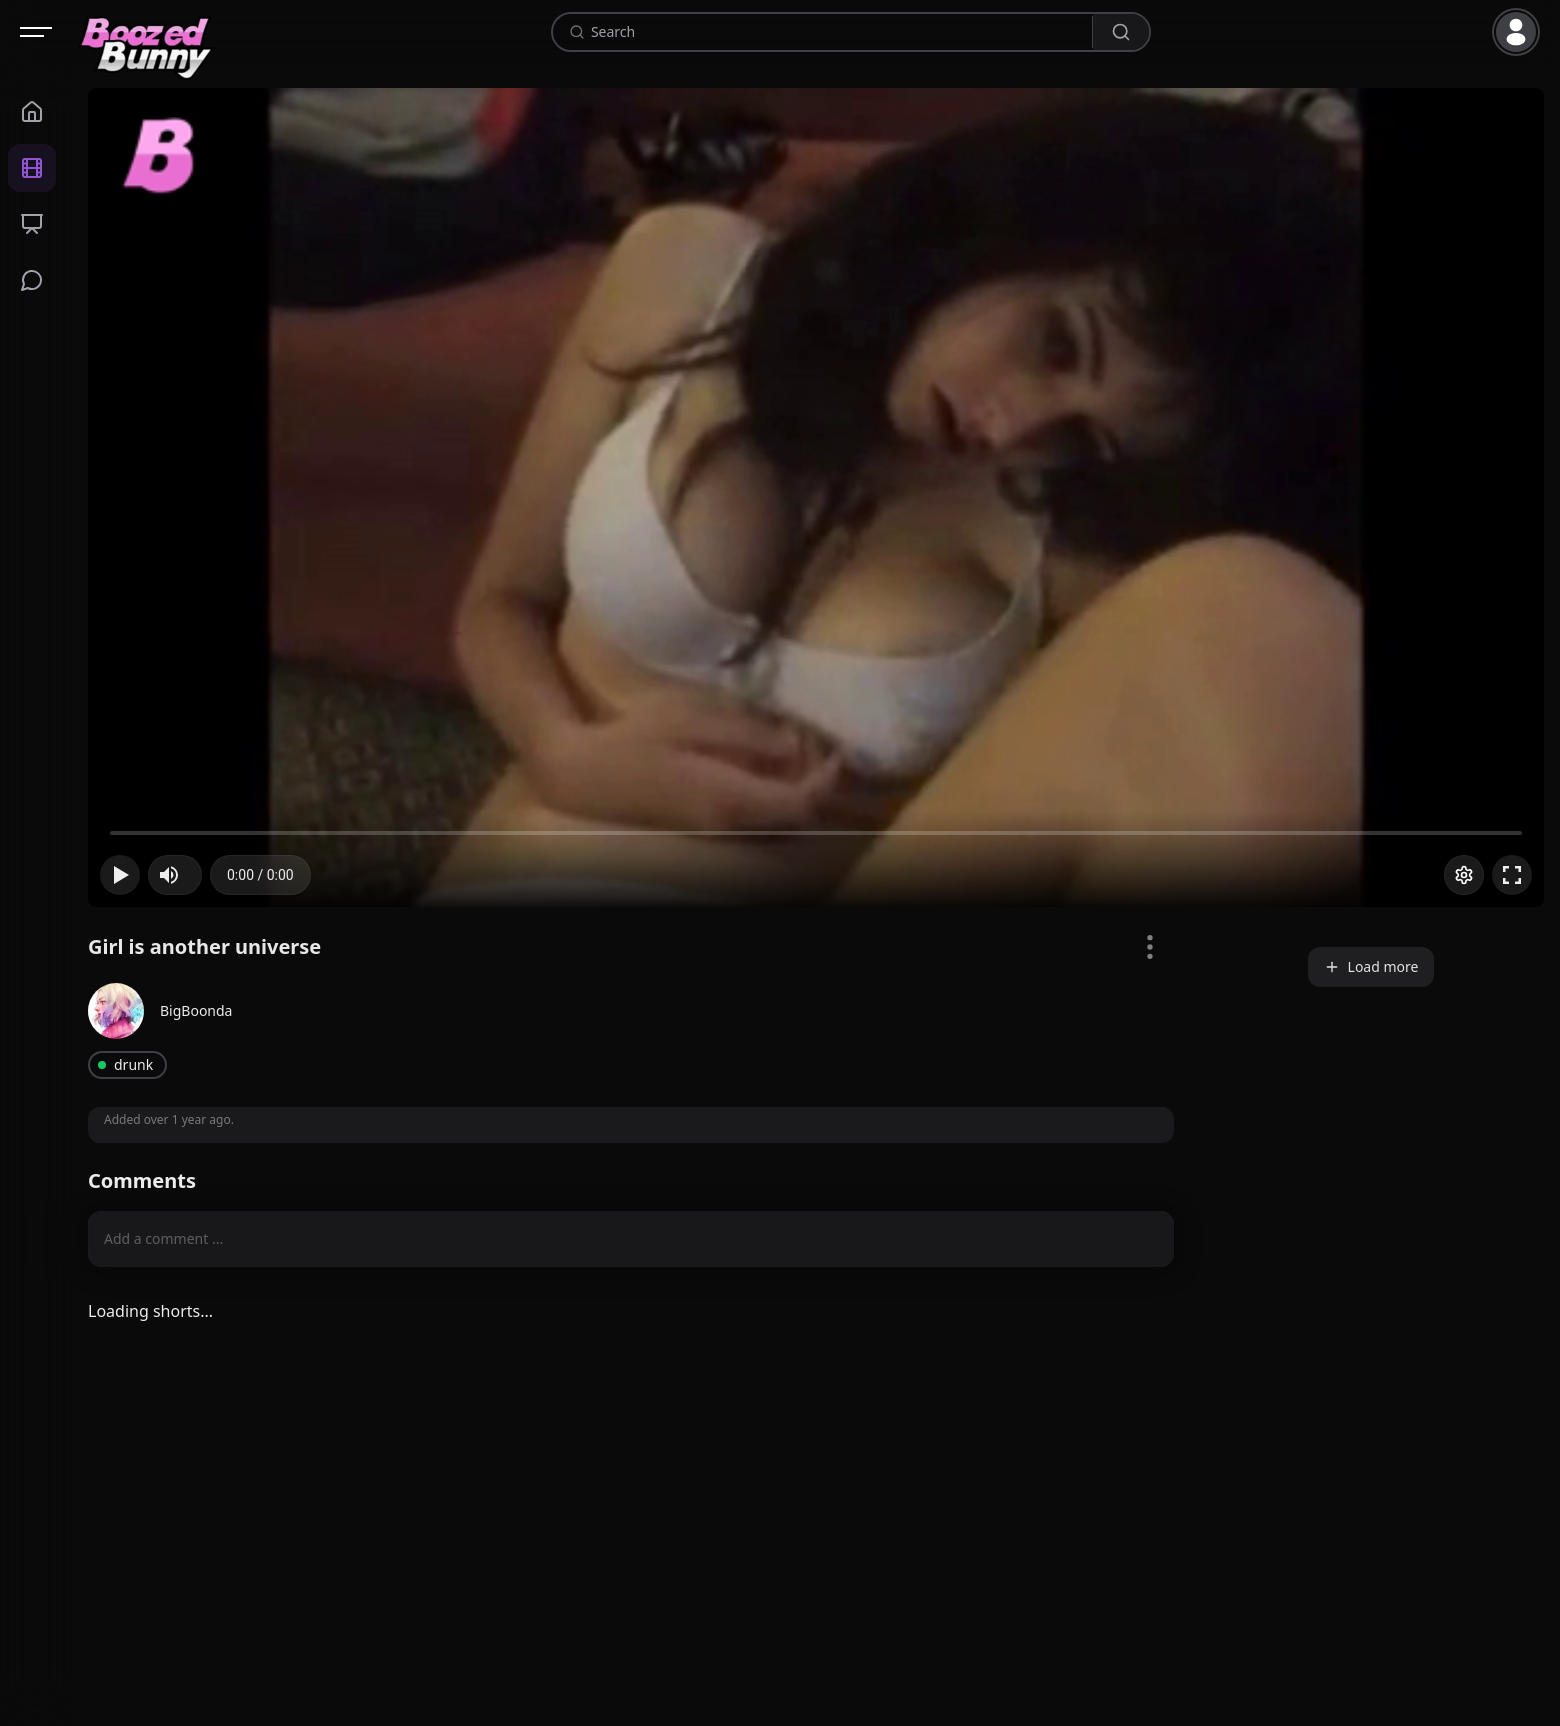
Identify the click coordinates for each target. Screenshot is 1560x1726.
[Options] (1464, 875)
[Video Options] (1150, 947)
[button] (1520, 32)
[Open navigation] (36, 32)
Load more (1371, 966)
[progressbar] (260, 875)
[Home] (147, 32)
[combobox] (838, 32)
